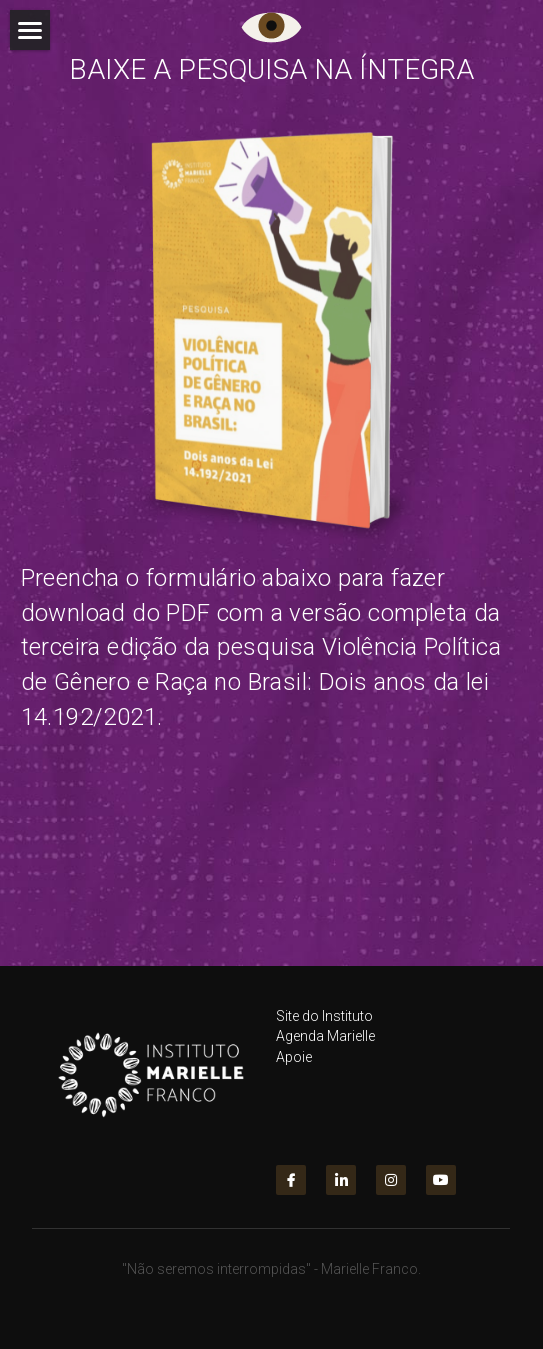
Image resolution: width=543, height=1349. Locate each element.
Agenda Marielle (325, 1047)
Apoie (294, 1067)
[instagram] (391, 1191)
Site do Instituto (324, 1027)
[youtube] (441, 1191)
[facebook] (291, 1191)
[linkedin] (341, 1191)
